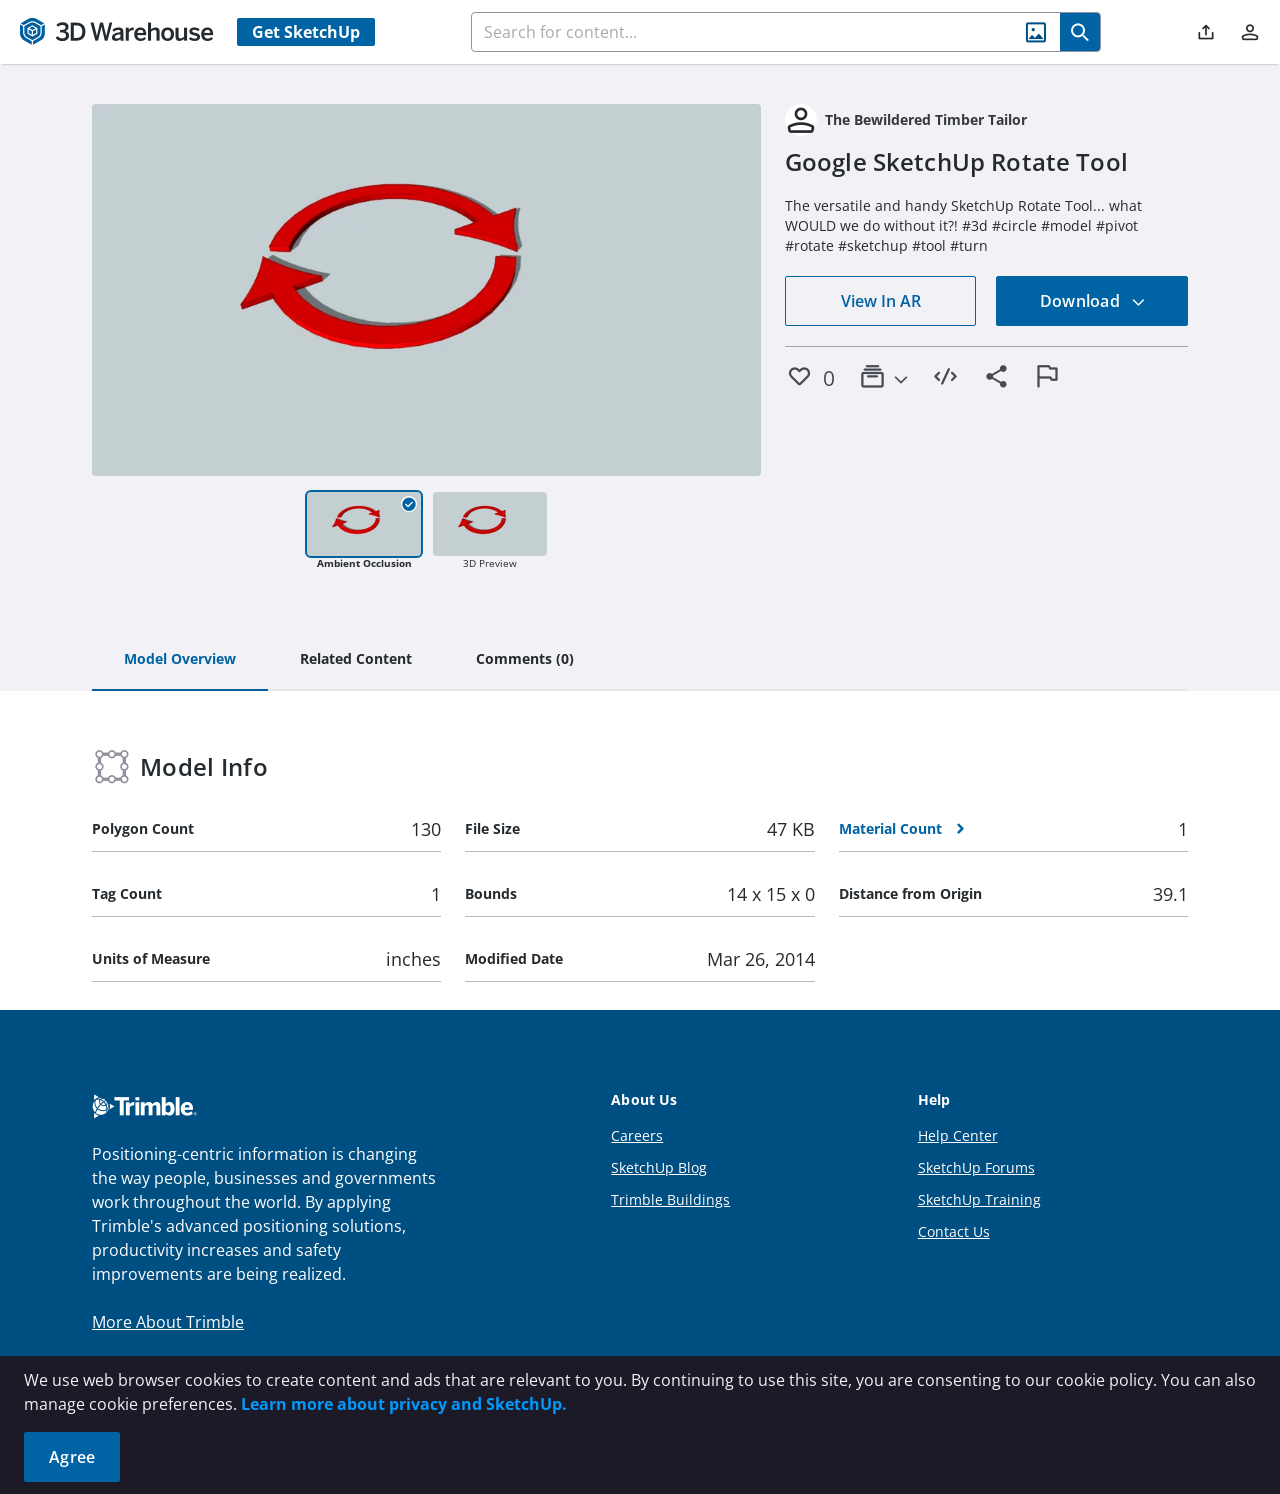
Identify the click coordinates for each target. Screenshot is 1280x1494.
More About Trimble (168, 1322)
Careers (637, 1135)
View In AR (881, 301)
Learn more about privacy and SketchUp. (404, 1404)
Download (1093, 301)
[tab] (180, 660)
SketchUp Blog (659, 1167)
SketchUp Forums (976, 1167)
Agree (72, 1457)
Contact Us (954, 1231)
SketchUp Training (979, 1199)
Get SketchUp (306, 32)
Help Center (958, 1135)
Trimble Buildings (670, 1199)
